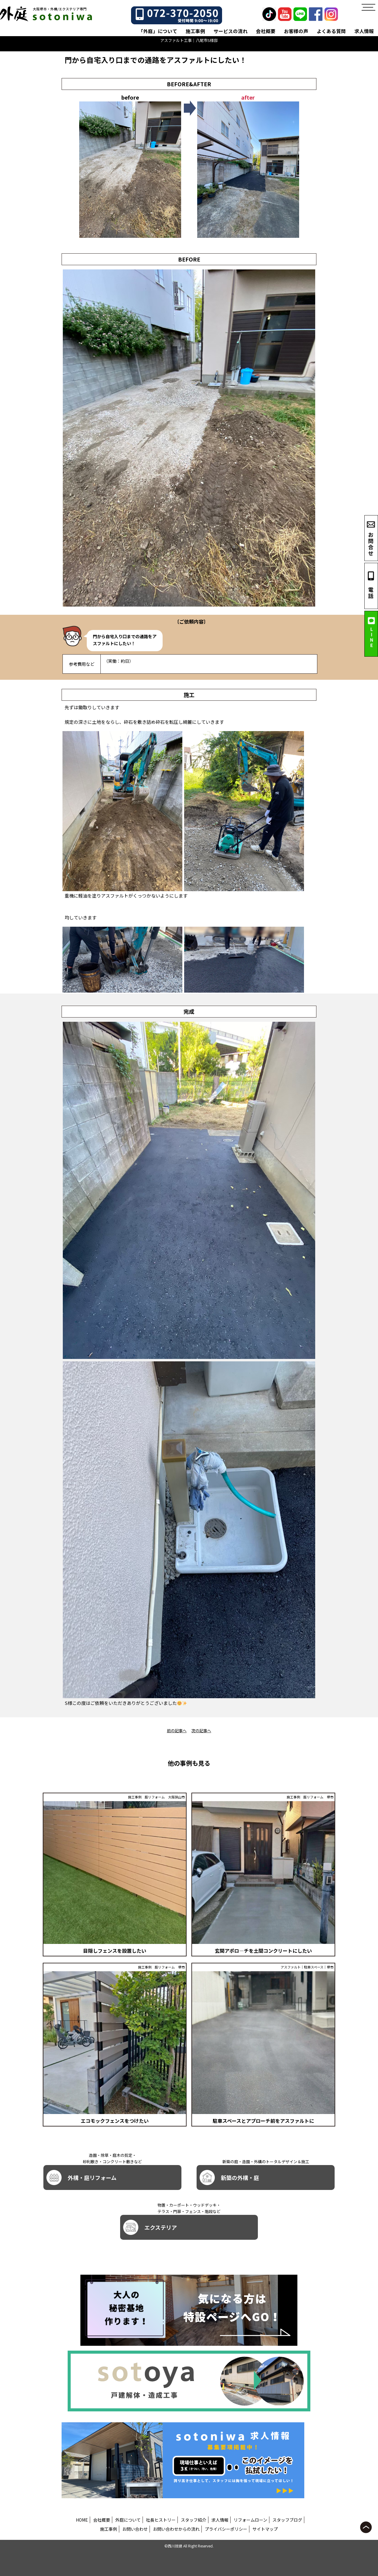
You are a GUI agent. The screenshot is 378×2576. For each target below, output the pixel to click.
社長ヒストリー (161, 2520)
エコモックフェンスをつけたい (115, 2120)
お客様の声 (296, 31)
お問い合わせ (135, 2529)
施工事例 (195, 31)
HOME (82, 2520)
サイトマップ (265, 2529)
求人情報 (364, 31)
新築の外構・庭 (229, 2177)
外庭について (128, 2520)
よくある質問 (331, 31)
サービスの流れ (231, 31)
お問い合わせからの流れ (176, 2529)
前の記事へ (177, 1730)
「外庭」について (157, 31)
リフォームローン (250, 2520)
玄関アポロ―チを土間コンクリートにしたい (263, 1950)
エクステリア (150, 2227)
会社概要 (265, 31)
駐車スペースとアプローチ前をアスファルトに (263, 2120)
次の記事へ (201, 1730)
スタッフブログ (287, 2520)
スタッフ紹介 (193, 2520)
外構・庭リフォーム (81, 2177)
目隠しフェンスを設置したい (114, 1950)
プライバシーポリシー (226, 2529)
